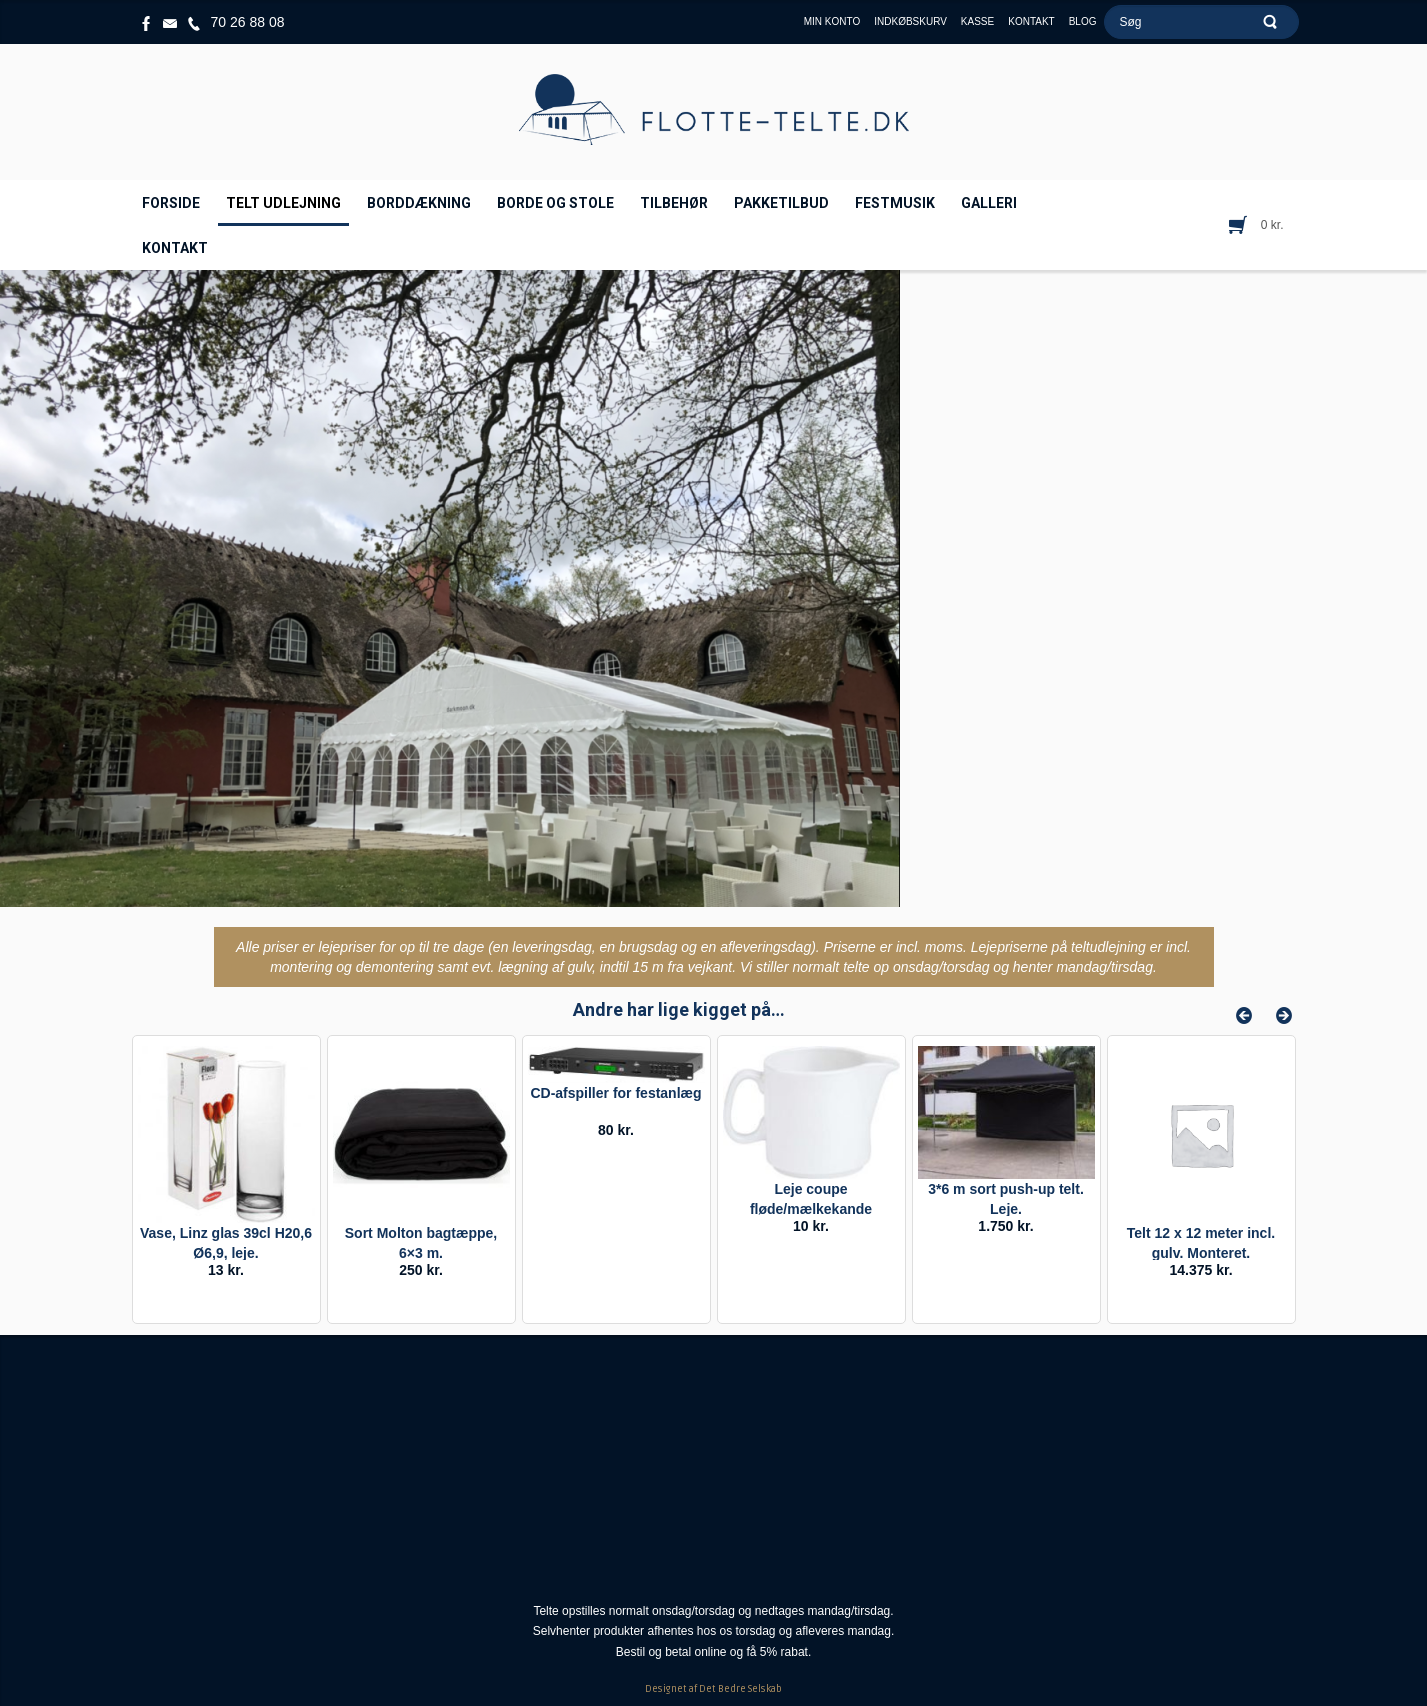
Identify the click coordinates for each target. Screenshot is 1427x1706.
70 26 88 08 (248, 22)
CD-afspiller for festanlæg (615, 1093)
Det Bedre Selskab (740, 1689)
